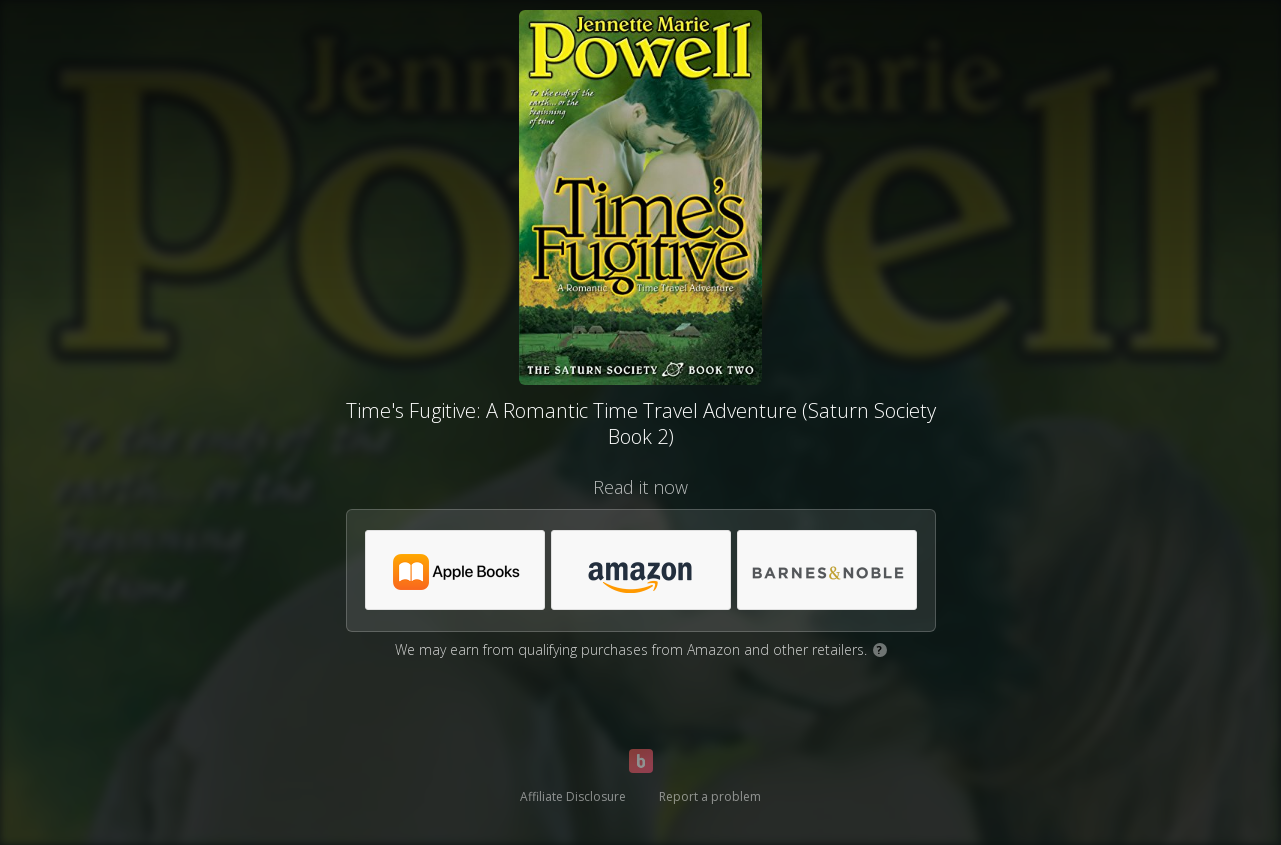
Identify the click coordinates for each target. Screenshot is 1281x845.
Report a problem (710, 796)
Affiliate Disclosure (573, 796)
